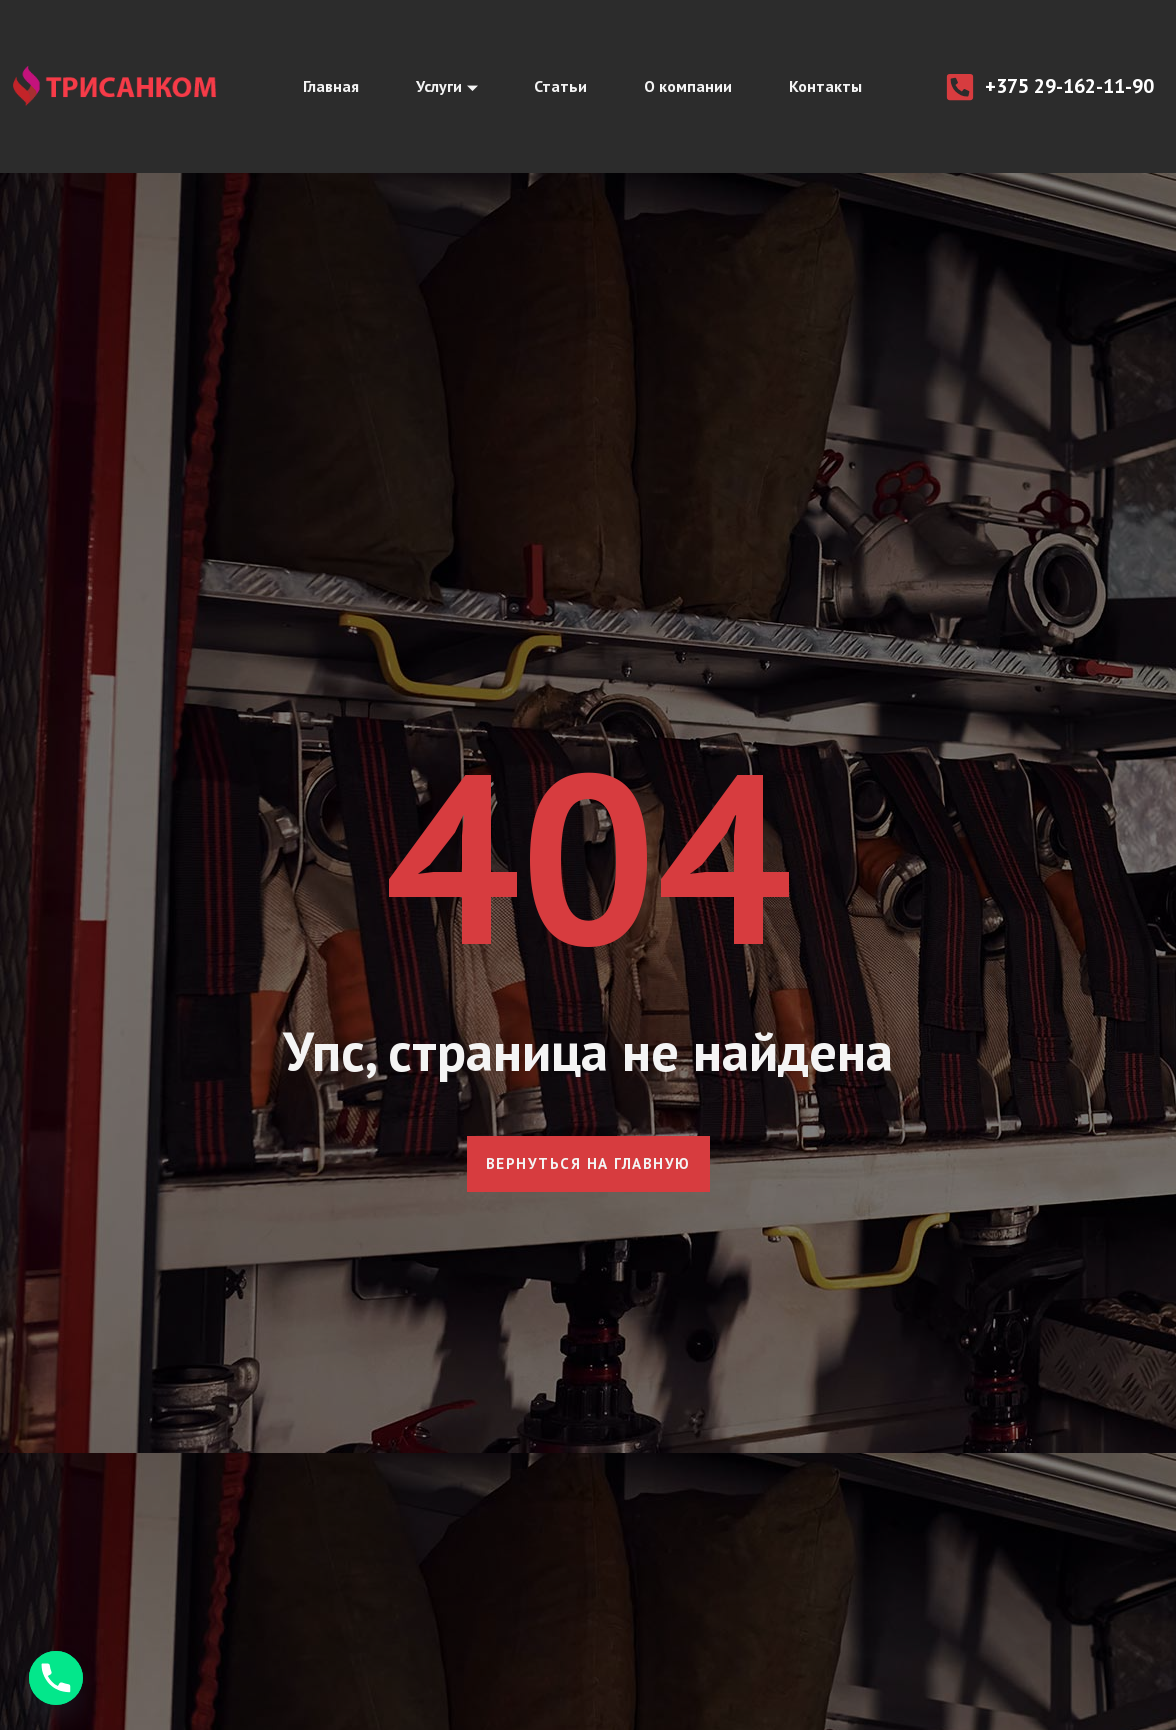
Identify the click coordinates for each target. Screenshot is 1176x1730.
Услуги (443, 87)
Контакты (831, 87)
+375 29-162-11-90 (1069, 86)
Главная (324, 87)
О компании (691, 87)
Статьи (560, 87)
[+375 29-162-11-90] (960, 87)
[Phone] (56, 1678)
